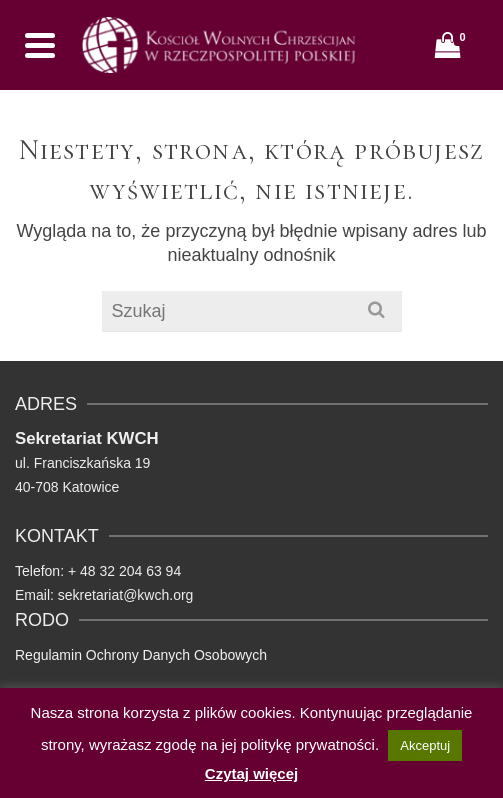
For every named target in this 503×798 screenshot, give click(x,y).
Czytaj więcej (251, 773)
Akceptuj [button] (425, 745)
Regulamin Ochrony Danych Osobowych (141, 655)
